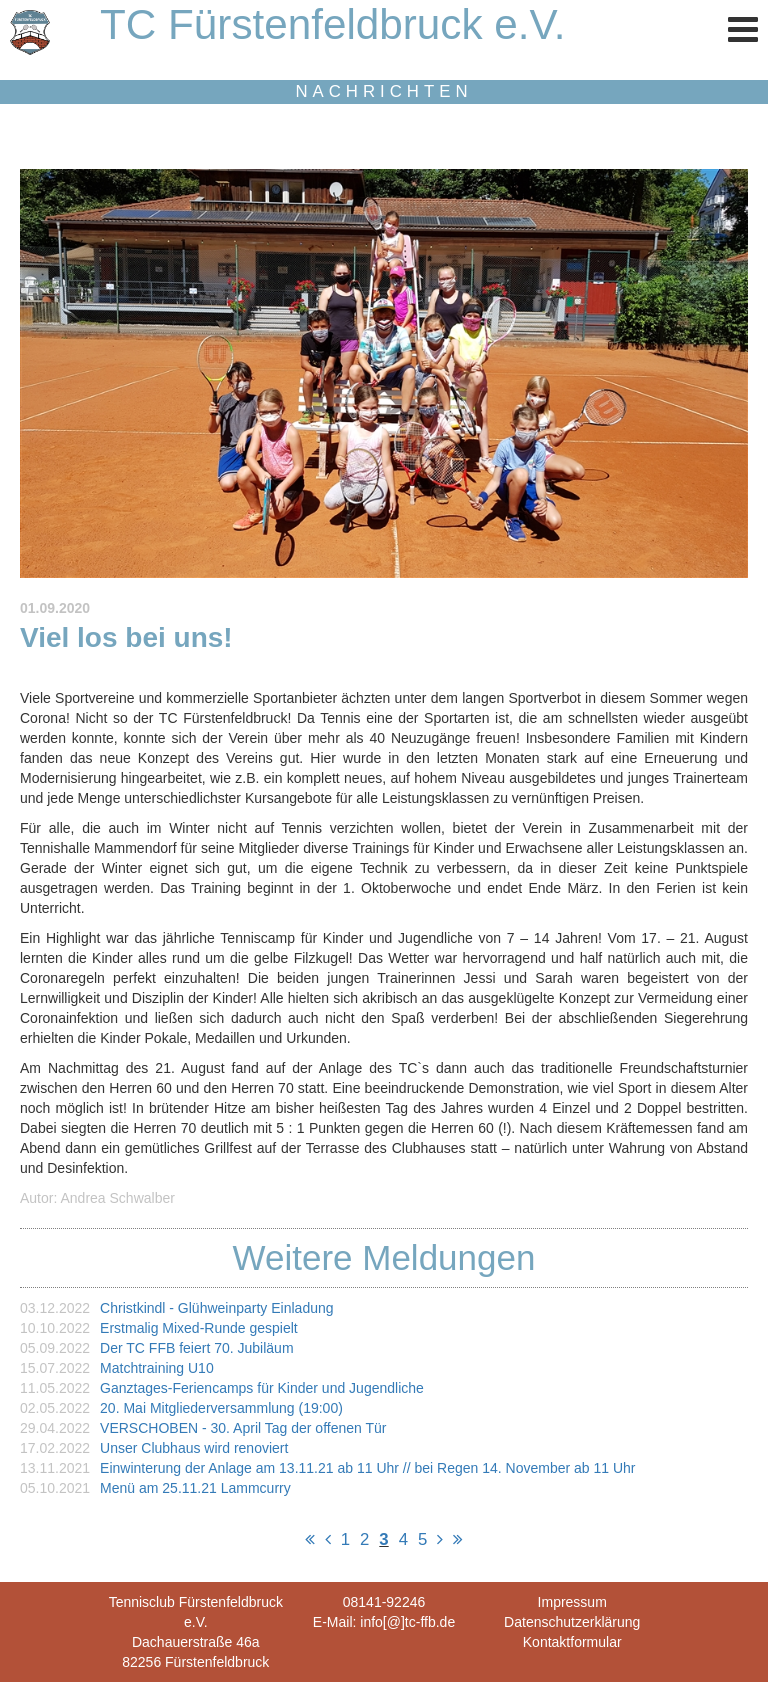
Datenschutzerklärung (572, 1622)
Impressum (572, 1602)
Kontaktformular (572, 1642)
